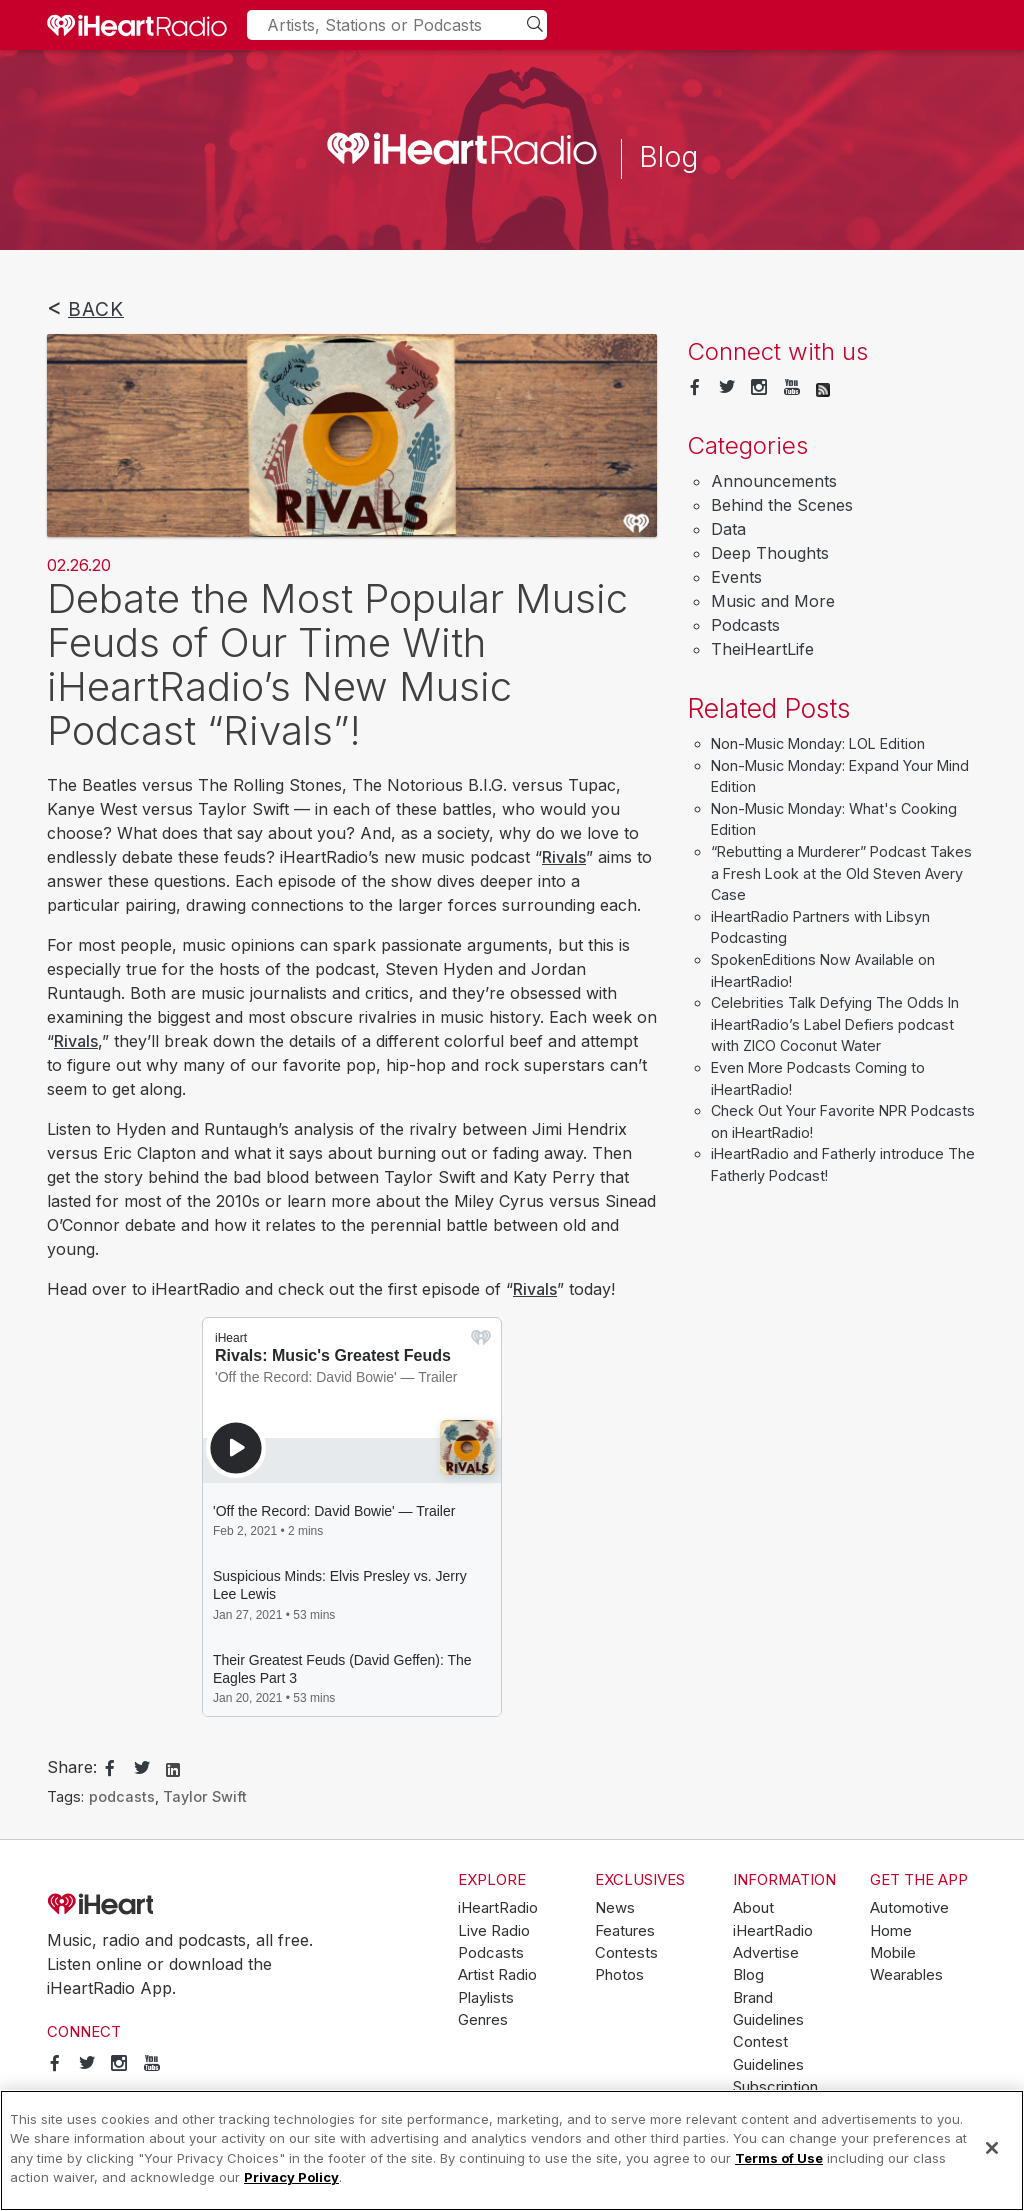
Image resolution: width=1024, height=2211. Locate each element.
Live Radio (494, 1931)
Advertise (766, 1953)
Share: (72, 1767)
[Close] (992, 2148)
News (615, 1908)
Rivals (564, 857)
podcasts (122, 1796)
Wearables (906, 1975)
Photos (619, 1975)
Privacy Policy (291, 2177)
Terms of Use (779, 2158)
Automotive (909, 1908)
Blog (748, 1975)
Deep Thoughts (770, 553)
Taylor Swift (205, 1796)
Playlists (486, 1998)
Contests (626, 1953)
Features (625, 1931)
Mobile (893, 1953)
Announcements (774, 481)
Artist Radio (497, 1975)
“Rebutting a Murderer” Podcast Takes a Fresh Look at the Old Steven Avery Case (841, 873)
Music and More (773, 601)
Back (96, 309)
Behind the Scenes (782, 505)
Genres (483, 2020)
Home (891, 1931)
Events (736, 577)
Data (728, 529)
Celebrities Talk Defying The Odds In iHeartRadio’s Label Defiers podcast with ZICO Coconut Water (835, 1024)
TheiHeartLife (762, 649)
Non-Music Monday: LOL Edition (818, 743)
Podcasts (745, 625)
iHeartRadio (157, 1905)
